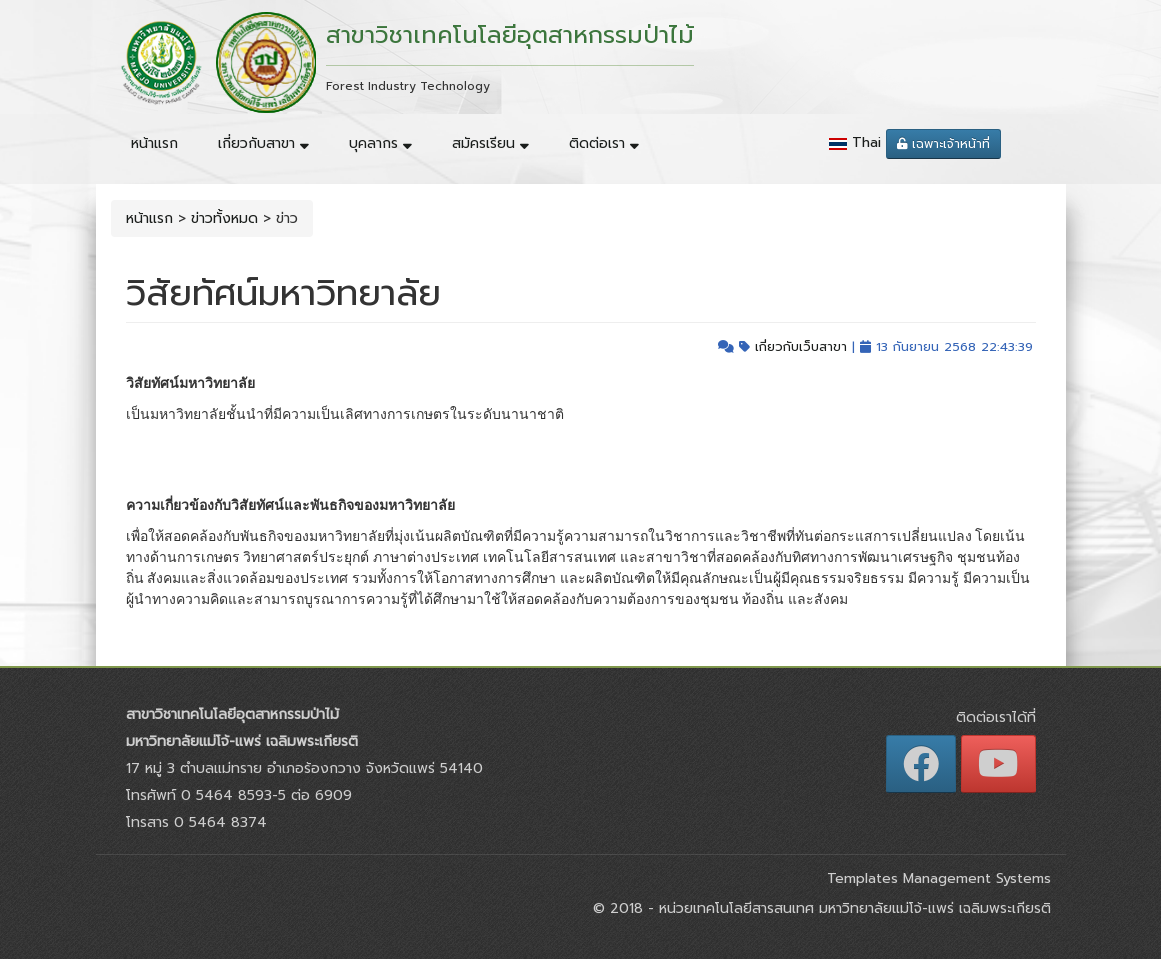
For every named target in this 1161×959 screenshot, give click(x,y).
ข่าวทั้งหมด (224, 218)
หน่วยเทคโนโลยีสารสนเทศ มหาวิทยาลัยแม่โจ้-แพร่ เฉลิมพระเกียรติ (852, 908)
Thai (866, 142)
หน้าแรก (154, 143)
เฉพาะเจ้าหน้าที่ (943, 144)
